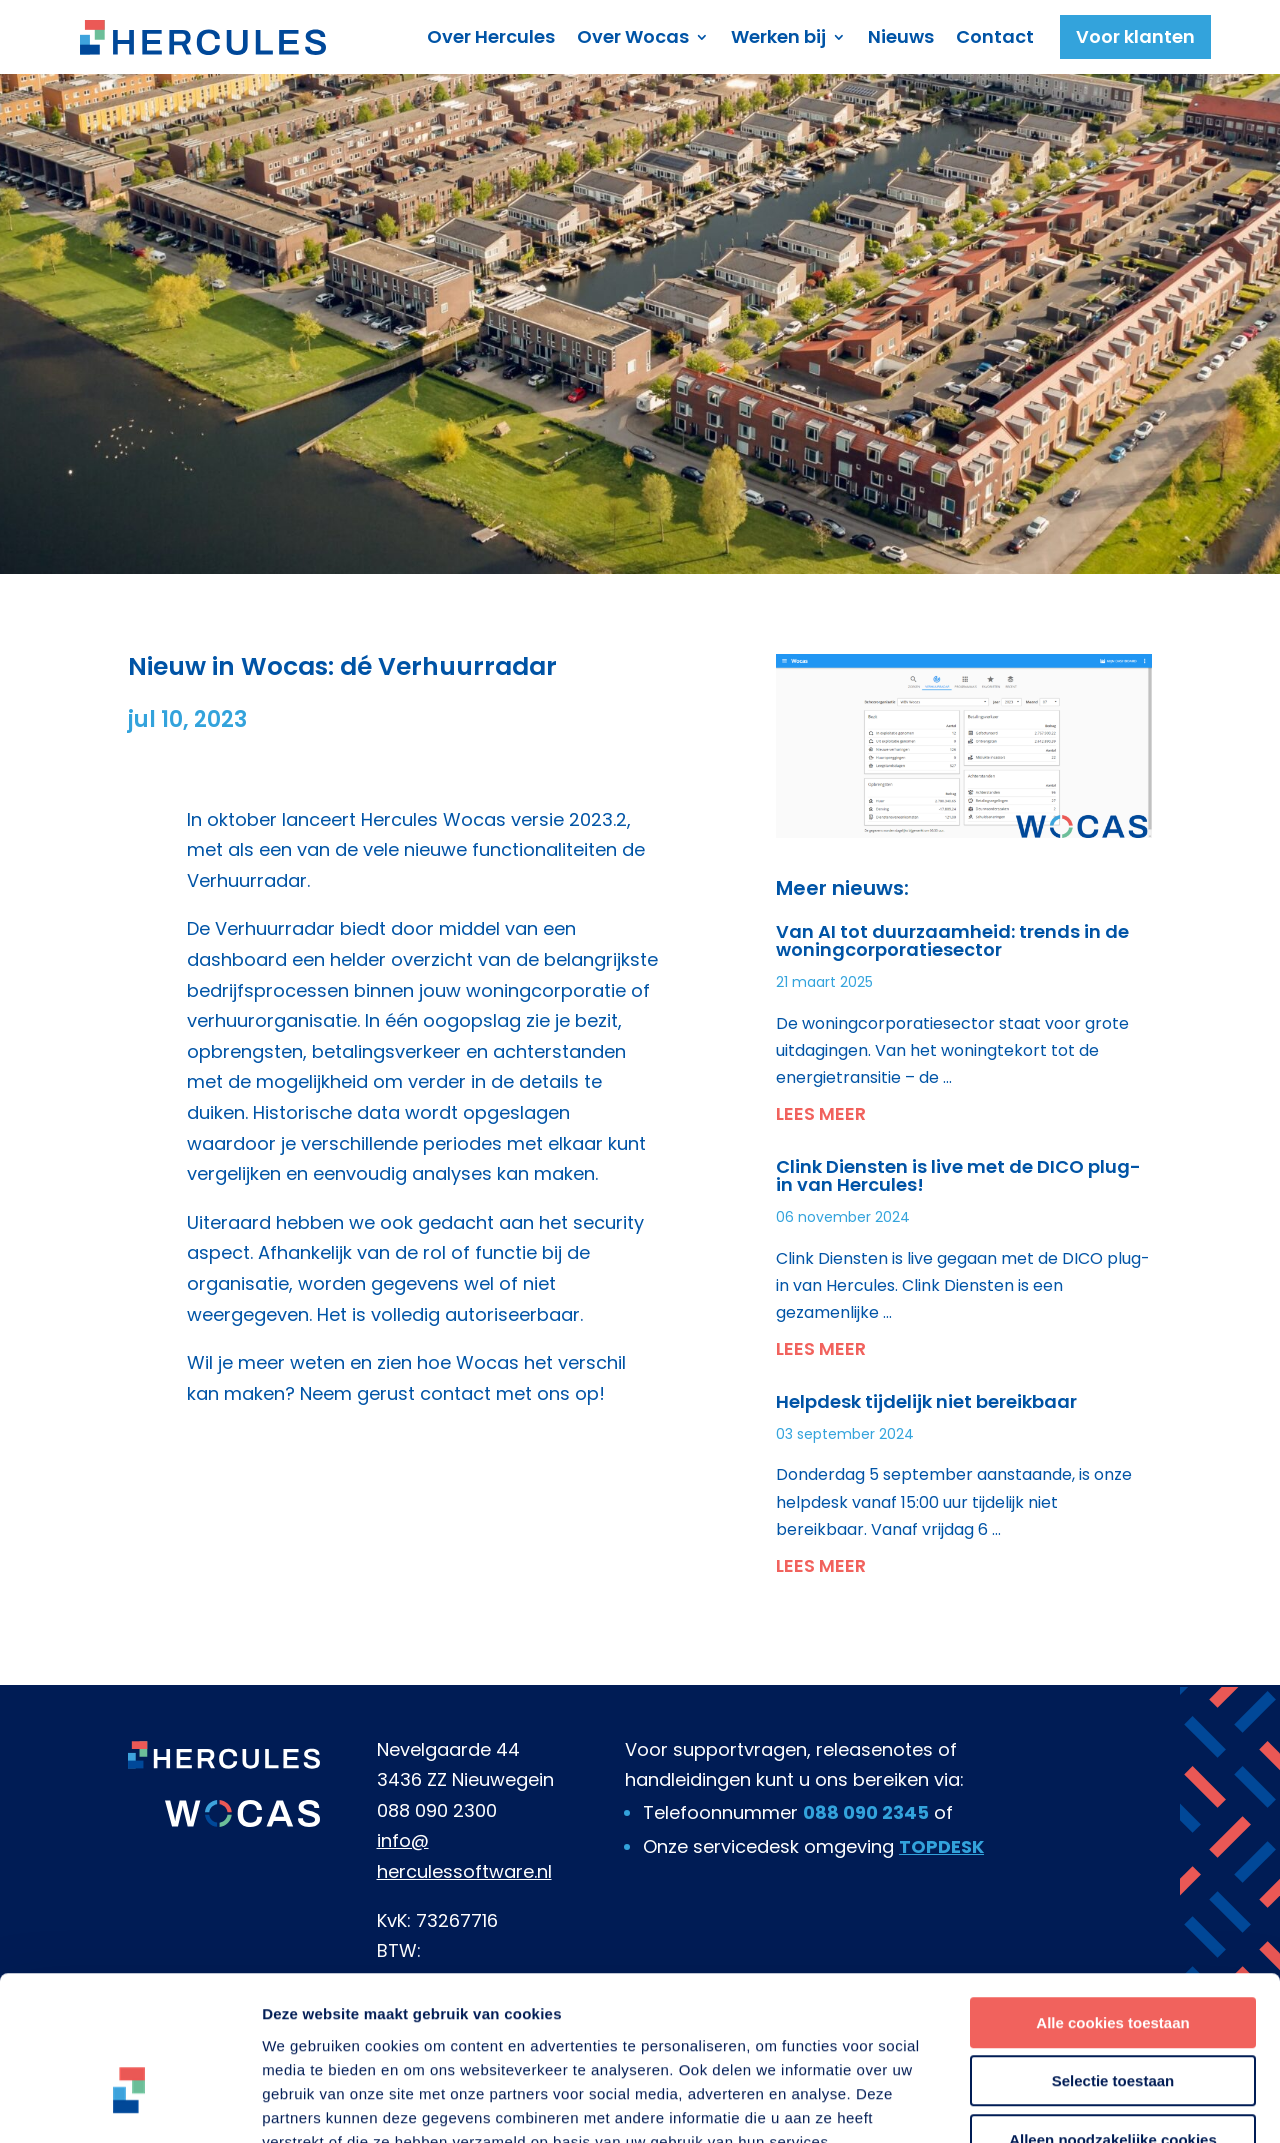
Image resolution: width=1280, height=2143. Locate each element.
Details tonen (1080, 2103)
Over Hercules (491, 36)
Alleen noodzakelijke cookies (1113, 2015)
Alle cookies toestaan (1112, 1898)
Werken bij (778, 36)
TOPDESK (941, 1846)
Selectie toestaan (1113, 1957)
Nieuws (901, 36)
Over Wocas (633, 36)
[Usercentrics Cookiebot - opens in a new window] (129, 2104)
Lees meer (821, 1113)
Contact (995, 36)
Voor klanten (1135, 36)
